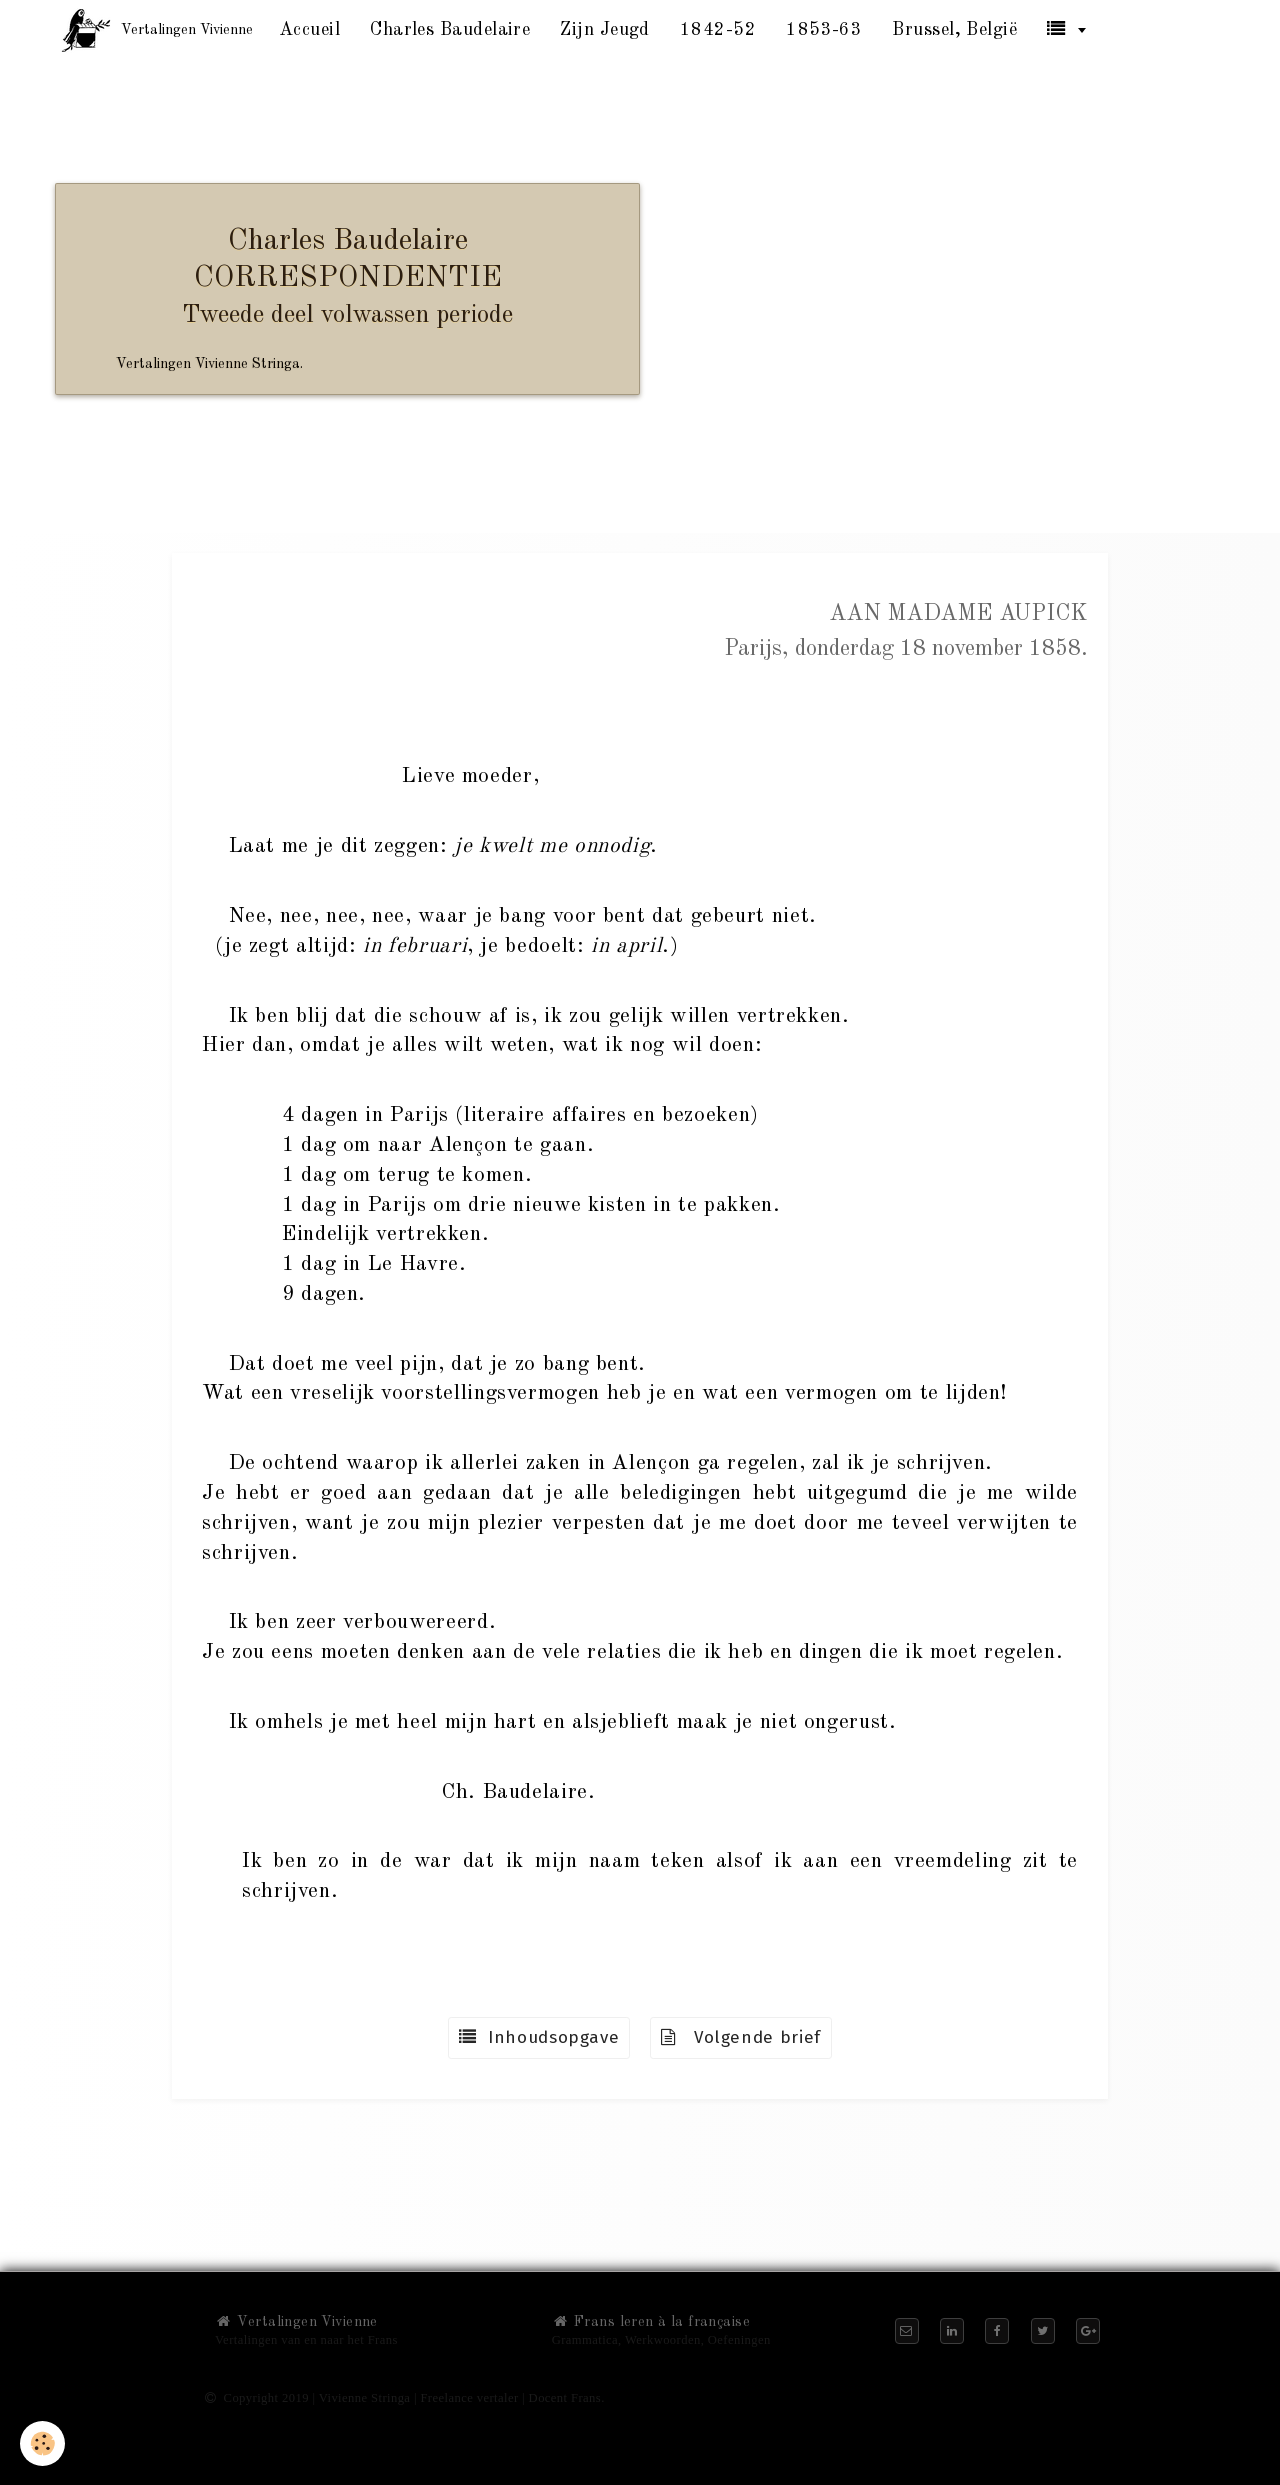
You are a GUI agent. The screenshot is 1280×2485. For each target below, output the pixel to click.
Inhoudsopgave (539, 2037)
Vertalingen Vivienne (296, 2322)
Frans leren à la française (651, 2322)
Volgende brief (741, 2037)
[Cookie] (42, 2443)
